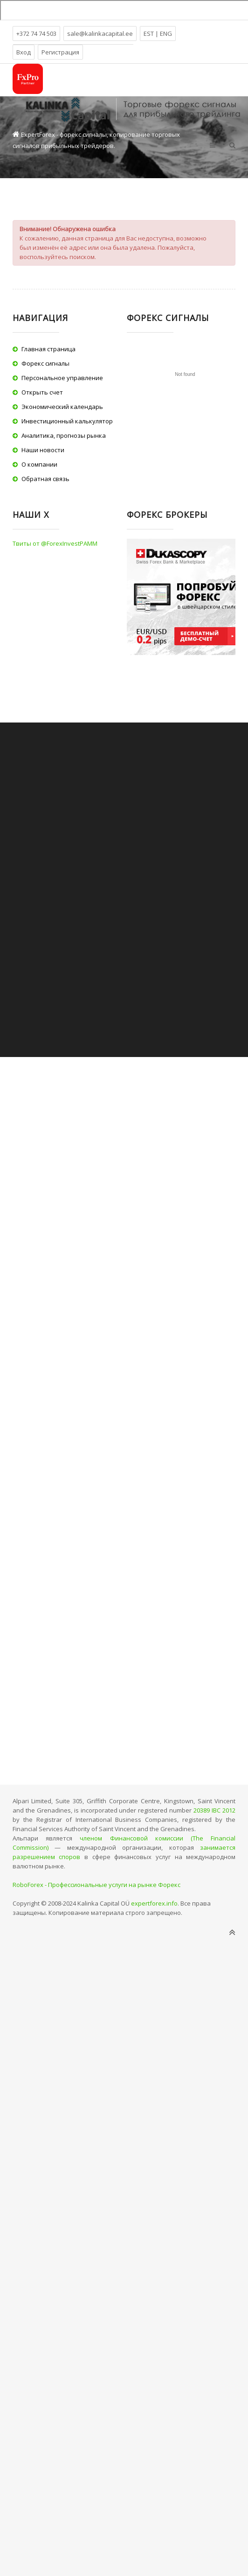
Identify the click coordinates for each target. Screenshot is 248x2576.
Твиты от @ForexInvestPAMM (55, 543)
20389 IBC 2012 (214, 1810)
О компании (39, 464)
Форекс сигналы (45, 363)
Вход (23, 52)
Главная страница (48, 349)
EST (149, 33)
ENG (165, 33)
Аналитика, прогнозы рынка (63, 435)
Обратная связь (45, 479)
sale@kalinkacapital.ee (100, 33)
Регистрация (60, 52)
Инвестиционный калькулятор (67, 421)
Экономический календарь (62, 406)
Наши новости (42, 450)
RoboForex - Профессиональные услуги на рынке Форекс (96, 1884)
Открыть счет (42, 392)
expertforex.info (154, 1903)
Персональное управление (62, 378)
